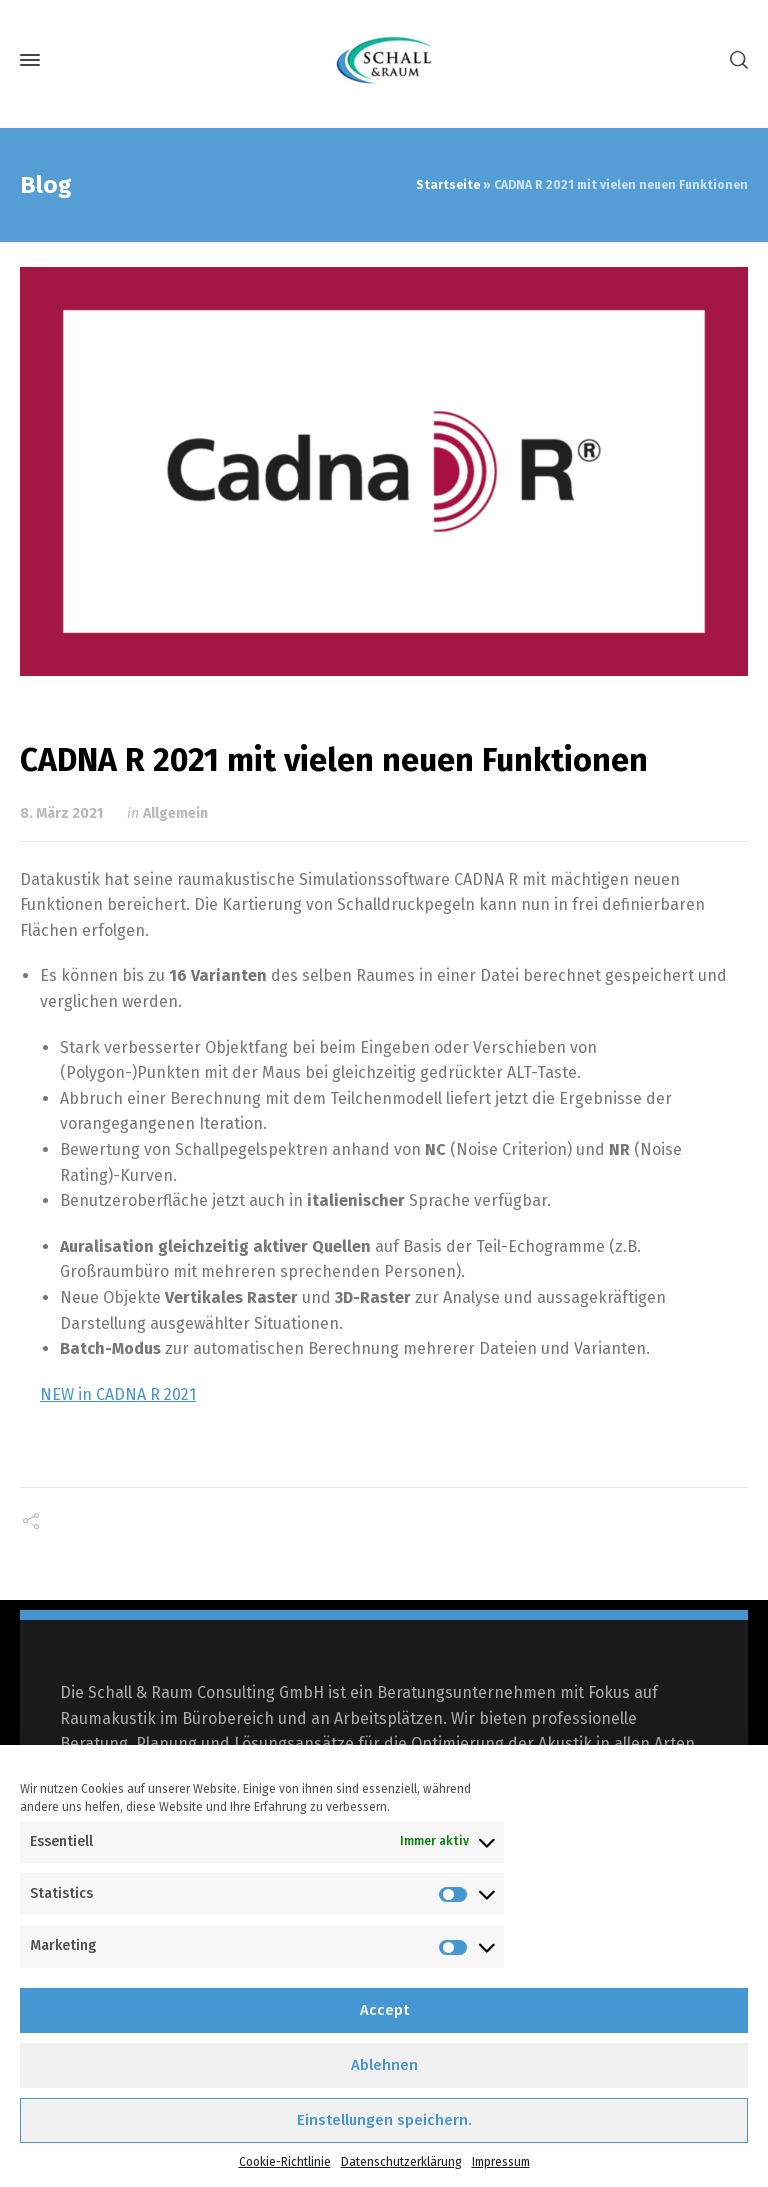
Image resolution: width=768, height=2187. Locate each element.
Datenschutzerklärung (401, 2162)
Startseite (448, 185)
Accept (384, 2010)
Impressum (501, 2162)
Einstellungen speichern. (384, 2120)
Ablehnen (384, 2065)
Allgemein (175, 813)
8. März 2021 (61, 813)
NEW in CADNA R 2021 (118, 1394)
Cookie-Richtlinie (285, 2162)
